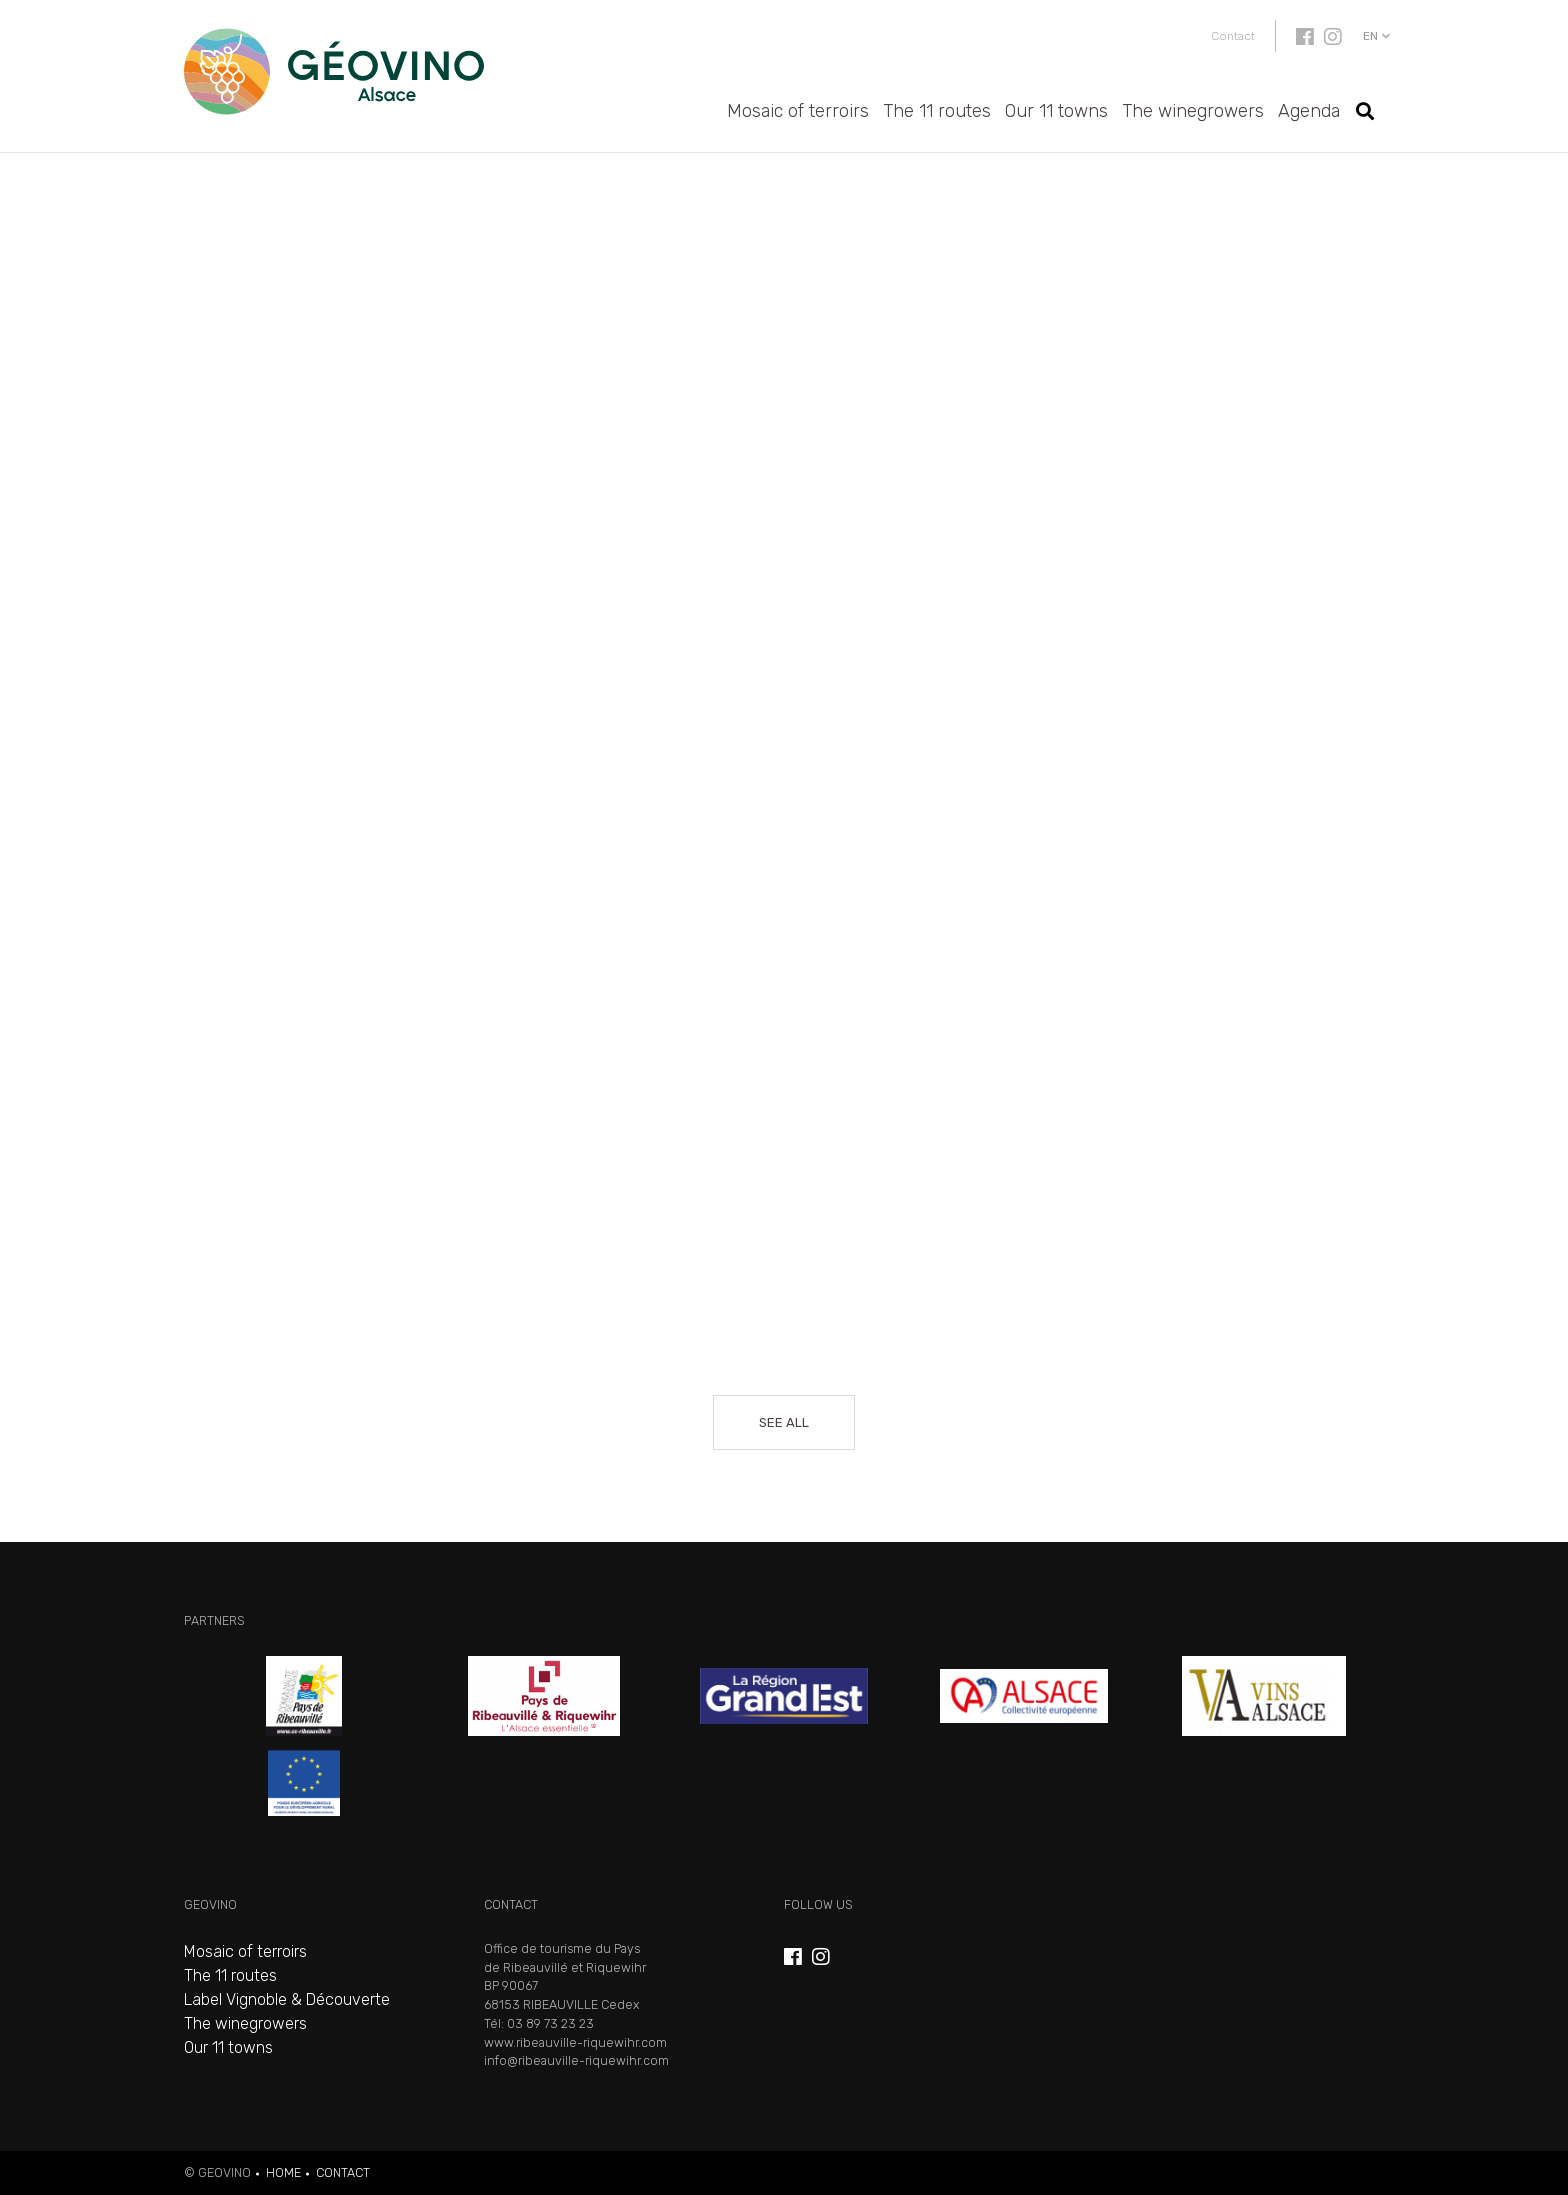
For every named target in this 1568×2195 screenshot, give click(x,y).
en (1370, 36)
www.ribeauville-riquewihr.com (575, 2042)
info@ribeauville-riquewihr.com (576, 2060)
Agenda (1309, 111)
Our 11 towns (1056, 111)
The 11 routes (937, 111)
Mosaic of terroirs (798, 111)
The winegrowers (1193, 111)
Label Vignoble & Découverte (287, 1999)
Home (283, 2172)
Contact (1233, 36)
